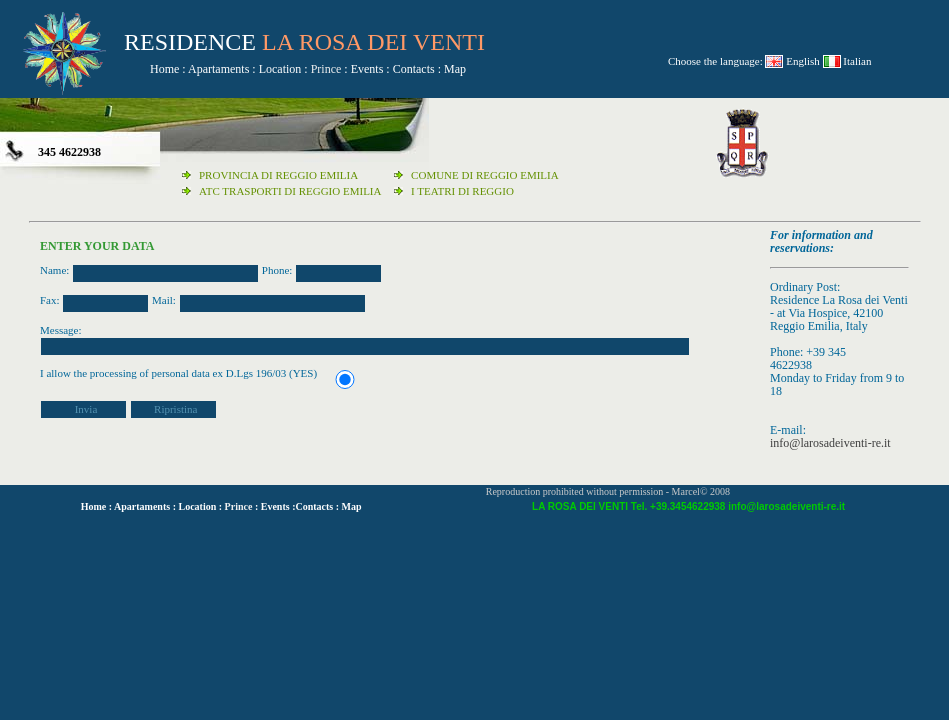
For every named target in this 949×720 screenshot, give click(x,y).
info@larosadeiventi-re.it (830, 443)
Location (280, 69)
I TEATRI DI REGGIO (462, 191)
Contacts (414, 69)
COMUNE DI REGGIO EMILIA (485, 175)
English (803, 61)
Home (164, 69)
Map (455, 69)
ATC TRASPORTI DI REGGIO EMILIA (290, 191)
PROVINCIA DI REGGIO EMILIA (278, 175)
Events (367, 69)
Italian (856, 61)
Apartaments (218, 69)
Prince (326, 69)
